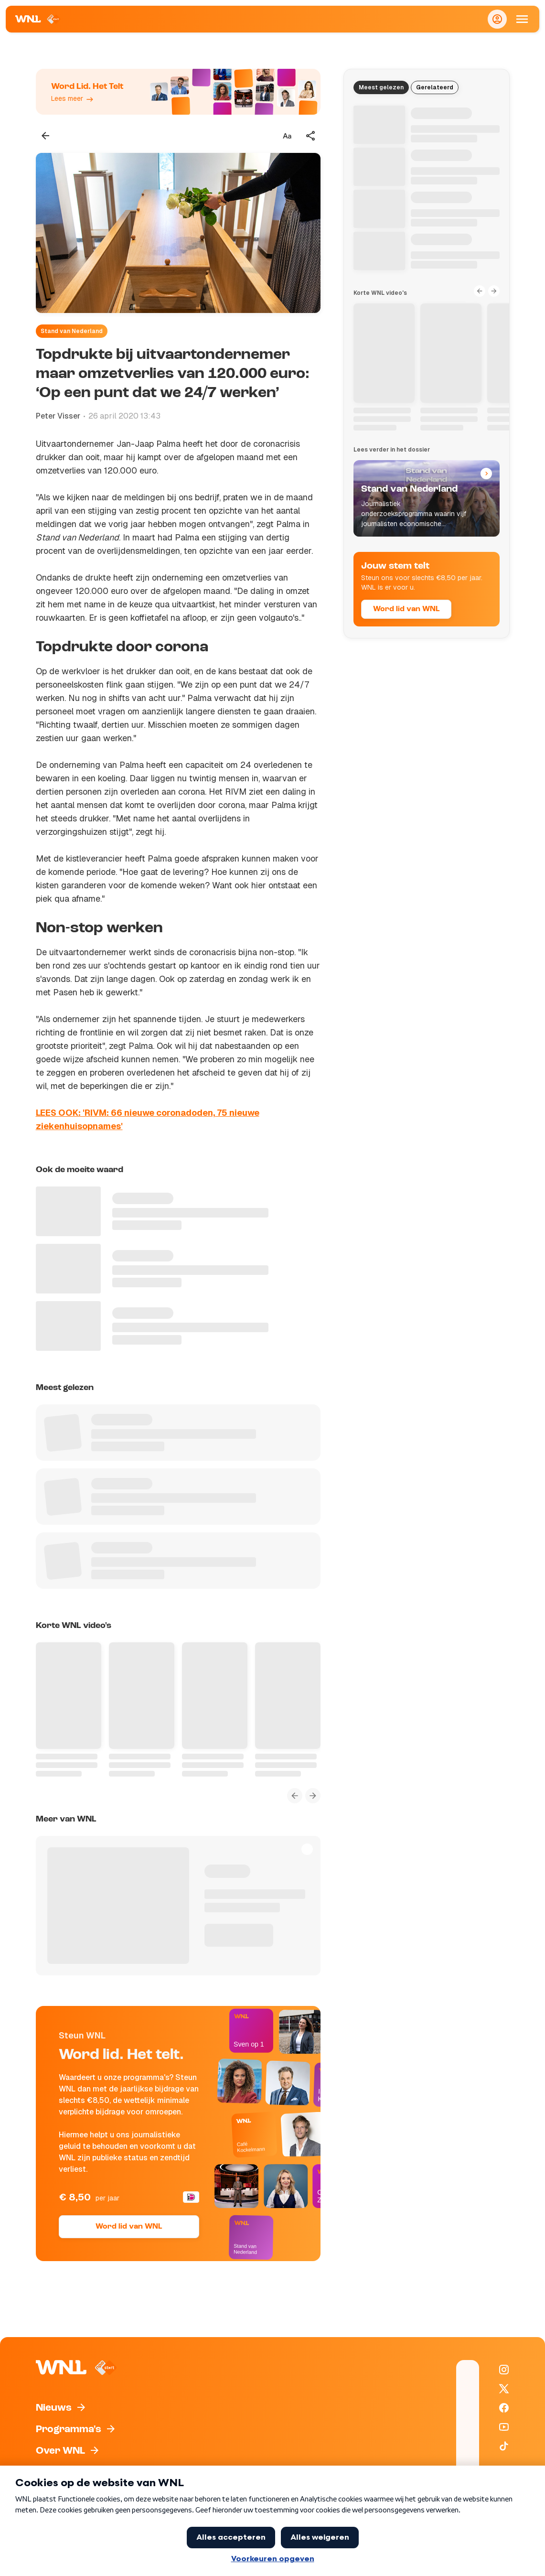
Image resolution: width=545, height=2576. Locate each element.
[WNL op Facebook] (504, 2408)
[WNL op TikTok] (504, 2446)
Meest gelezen (381, 87)
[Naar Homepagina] (38, 19)
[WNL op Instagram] (504, 2369)
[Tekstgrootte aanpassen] (287, 135)
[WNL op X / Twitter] (504, 2388)
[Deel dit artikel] (311, 135)
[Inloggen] (497, 19)
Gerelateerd (434, 87)
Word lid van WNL (129, 2227)
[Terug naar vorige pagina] (45, 135)
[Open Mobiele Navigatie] (522, 19)
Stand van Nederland (72, 331)
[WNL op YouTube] (504, 2427)
